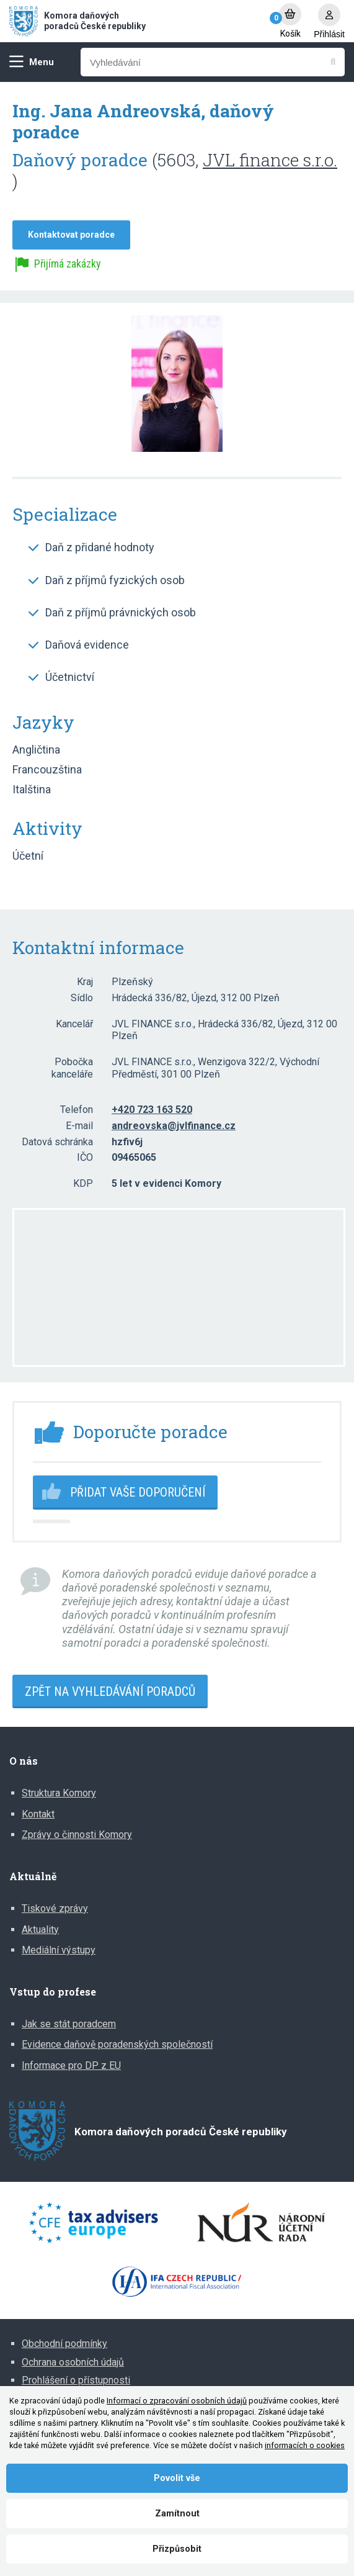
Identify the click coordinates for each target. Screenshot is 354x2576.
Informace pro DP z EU (71, 2065)
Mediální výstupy (58, 1950)
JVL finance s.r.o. (270, 159)
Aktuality (40, 1929)
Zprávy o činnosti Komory (77, 1834)
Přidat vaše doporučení (137, 1492)
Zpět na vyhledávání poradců (110, 1691)
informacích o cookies (305, 2445)
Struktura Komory (59, 1793)
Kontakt (38, 1814)
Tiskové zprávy (55, 1908)
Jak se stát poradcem (69, 2024)
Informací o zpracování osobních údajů (177, 2400)
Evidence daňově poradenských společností (117, 2044)
